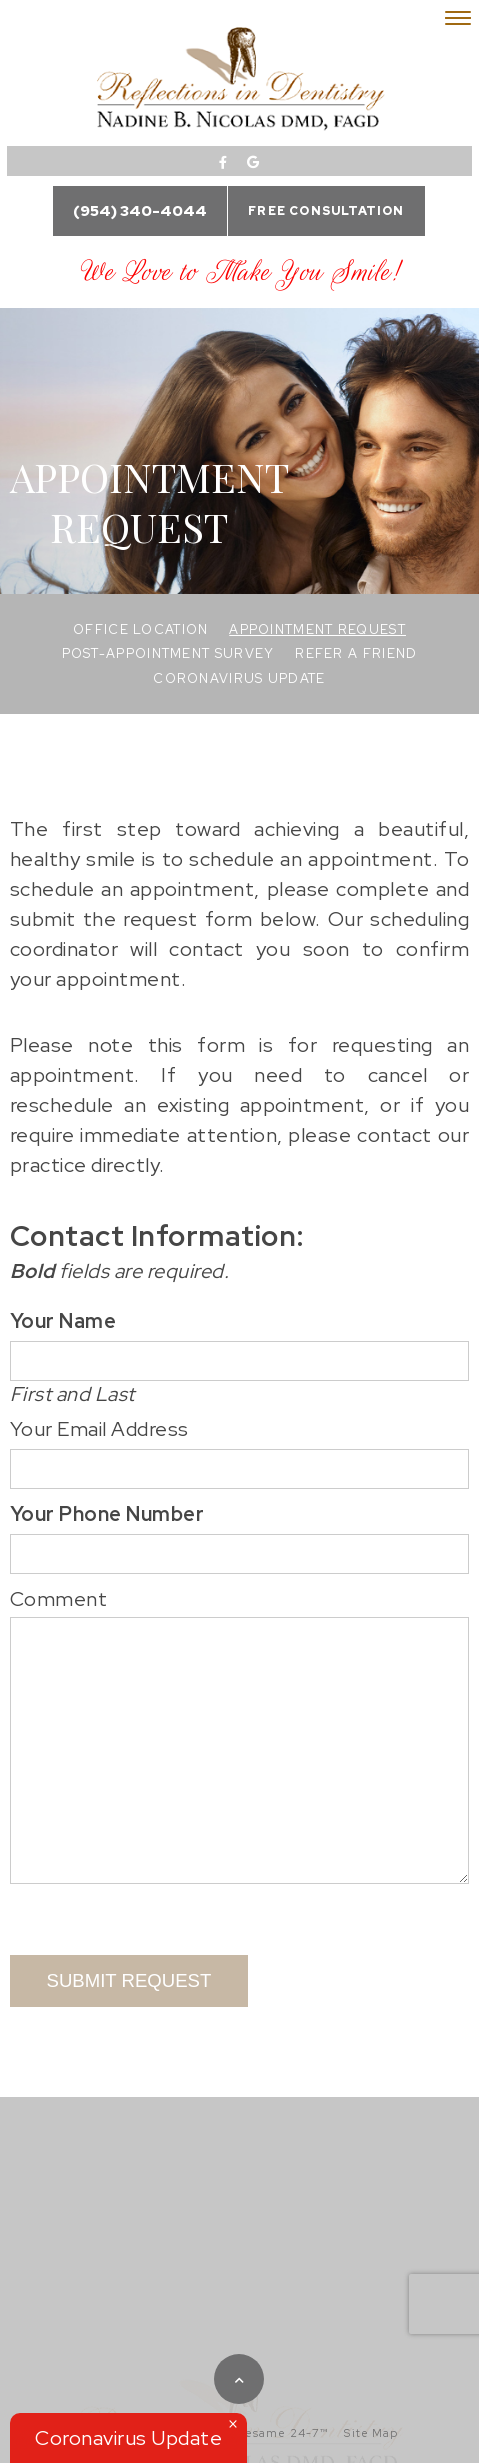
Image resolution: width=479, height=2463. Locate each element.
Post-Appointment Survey (168, 653)
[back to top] (239, 2379)
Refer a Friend (356, 653)
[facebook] (223, 162)
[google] (253, 162)
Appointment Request (317, 629)
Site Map (371, 2433)
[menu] (458, 18)
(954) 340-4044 (140, 211)
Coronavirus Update (239, 678)
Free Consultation (326, 211)
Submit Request (129, 1980)
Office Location (141, 629)
